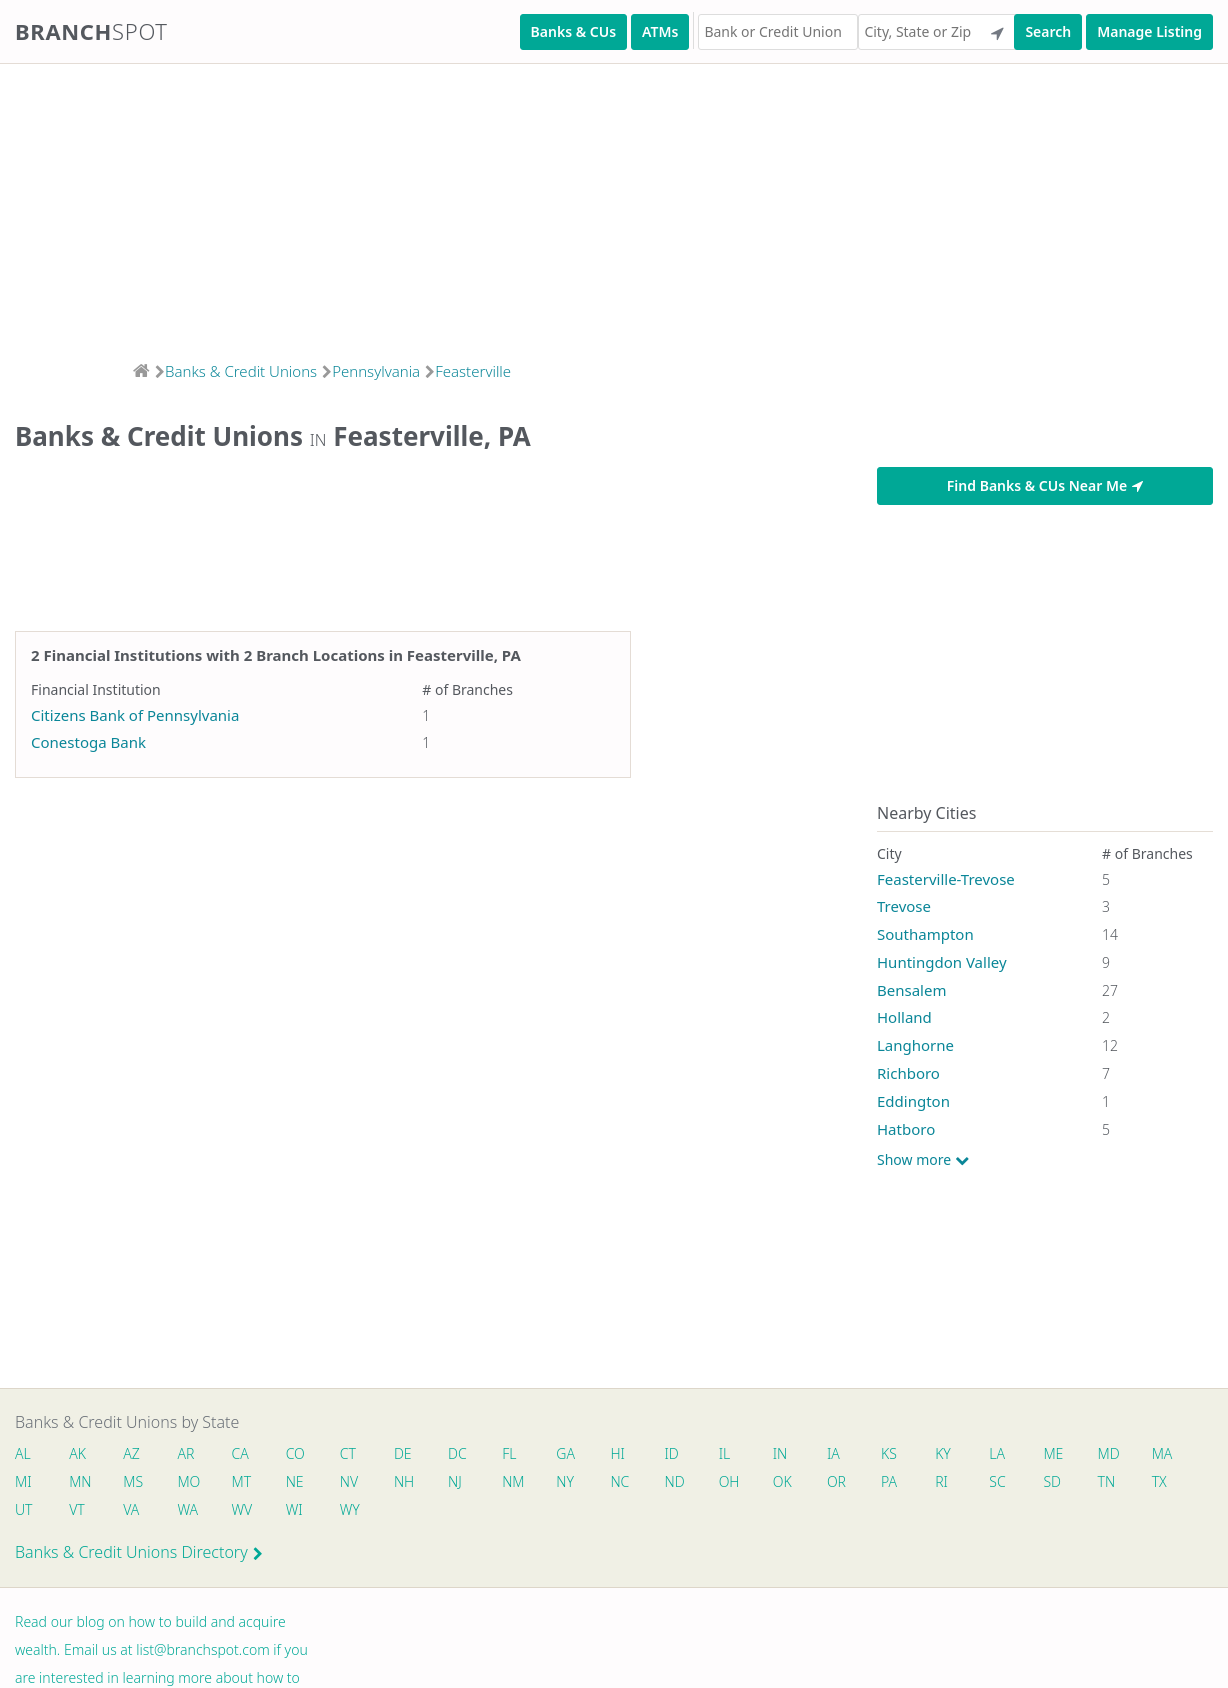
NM (513, 1481)
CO (295, 1453)
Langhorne (915, 1045)
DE (403, 1453)
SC (998, 1481)
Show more (923, 1160)
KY (944, 1453)
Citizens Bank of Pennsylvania (135, 715)
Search (1048, 31)
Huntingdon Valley (942, 962)
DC (457, 1453)
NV (349, 1481)
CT (348, 1453)
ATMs (660, 31)
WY (350, 1509)
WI (294, 1509)
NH (404, 1481)
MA (1163, 1453)
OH (729, 1481)
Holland (904, 1017)
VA (131, 1509)
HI (618, 1453)
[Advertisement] (600, 206)
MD (1108, 1453)
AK (77, 1453)
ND (675, 1481)
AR (186, 1453)
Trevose (904, 906)
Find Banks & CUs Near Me (1045, 485)
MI (23, 1481)
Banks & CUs (573, 31)
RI (942, 1481)
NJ (455, 1481)
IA (834, 1453)
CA (240, 1453)
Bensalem (911, 990)
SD (1053, 1481)
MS (133, 1481)
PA (890, 1481)
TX (1160, 1481)
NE (295, 1481)
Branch (91, 31)
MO (188, 1481)
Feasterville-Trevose (946, 879)
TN (1107, 1481)
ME (1054, 1453)
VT (77, 1509)
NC (620, 1481)
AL (23, 1453)
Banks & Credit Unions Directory (139, 1552)
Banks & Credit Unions (241, 371)
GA (566, 1453)
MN (79, 1481)
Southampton (925, 934)
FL (510, 1453)
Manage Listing (1149, 31)
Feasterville (473, 371)
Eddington (913, 1101)
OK (782, 1481)
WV (242, 1509)
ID (672, 1453)
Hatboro (906, 1129)
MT (242, 1481)
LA (998, 1453)
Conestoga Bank (88, 742)
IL (725, 1453)
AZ (131, 1453)
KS (890, 1453)
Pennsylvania (376, 371)
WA (188, 1509)
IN (780, 1453)
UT (24, 1509)
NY (566, 1481)
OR (837, 1481)
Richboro (908, 1073)
